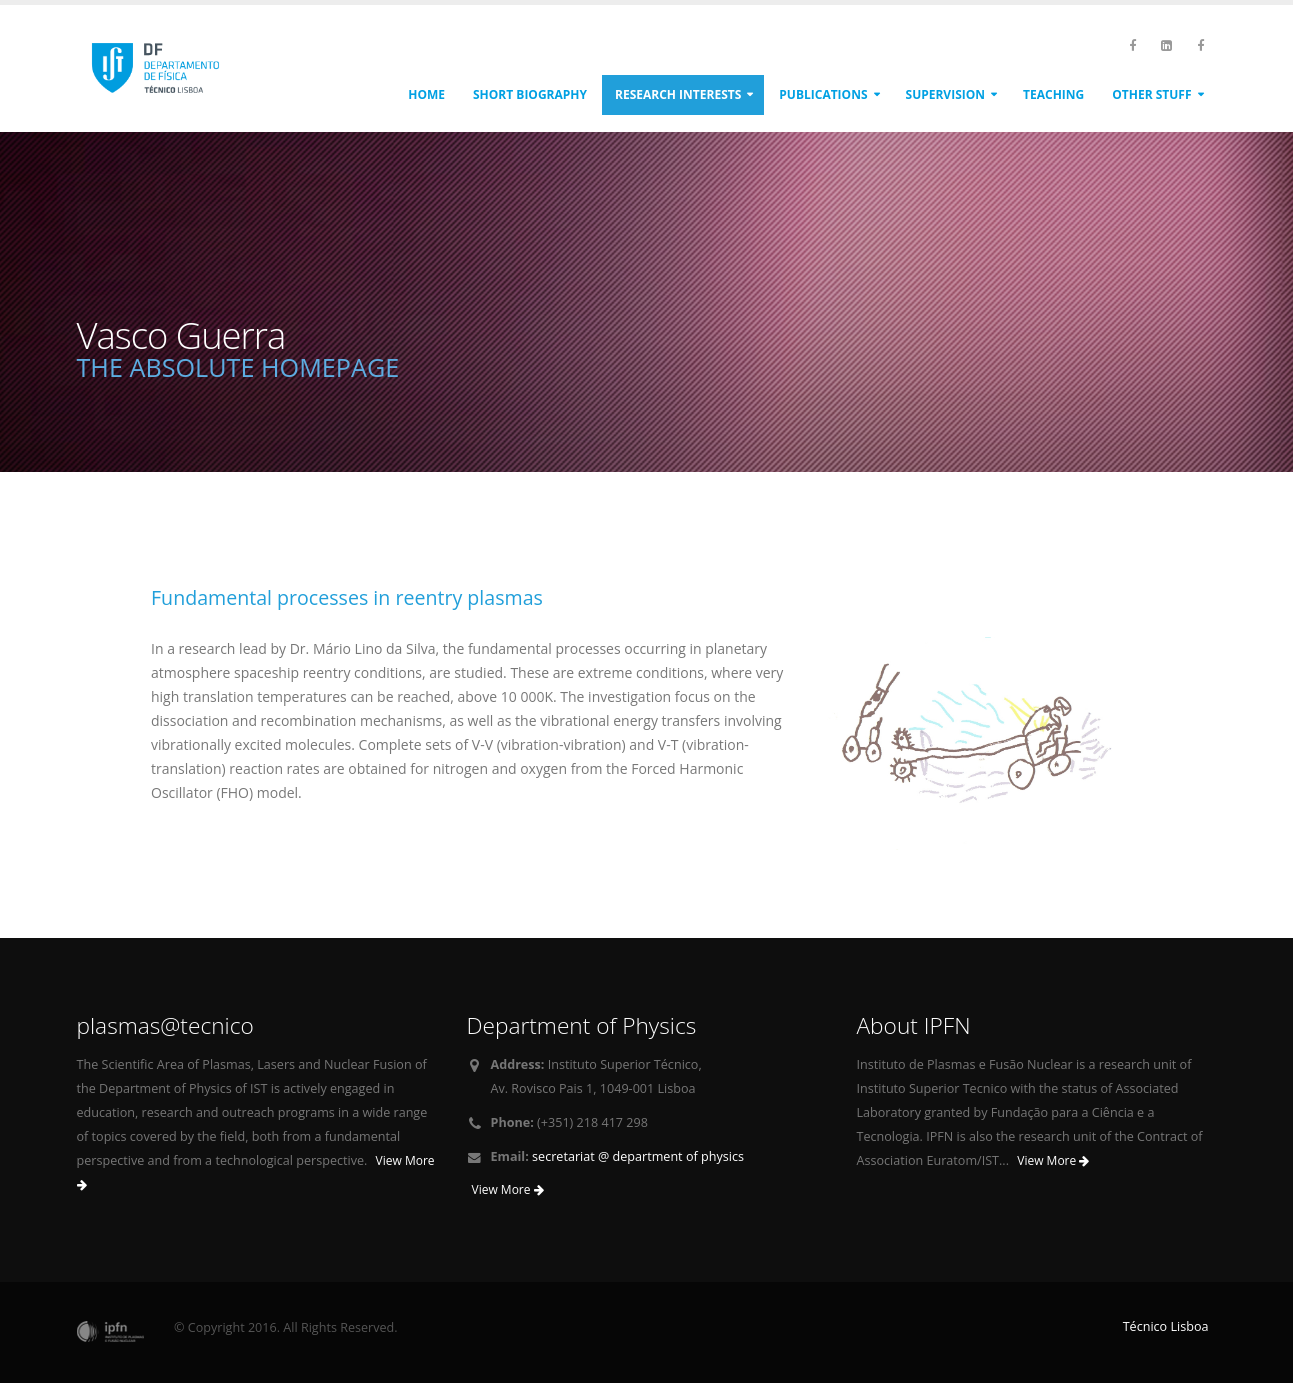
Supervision (946, 94)
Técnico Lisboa (1166, 1326)
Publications (823, 94)
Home (426, 94)
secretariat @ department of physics (638, 1156)
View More (508, 1189)
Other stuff (1151, 94)
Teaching (1053, 94)
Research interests (678, 94)
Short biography (530, 94)
